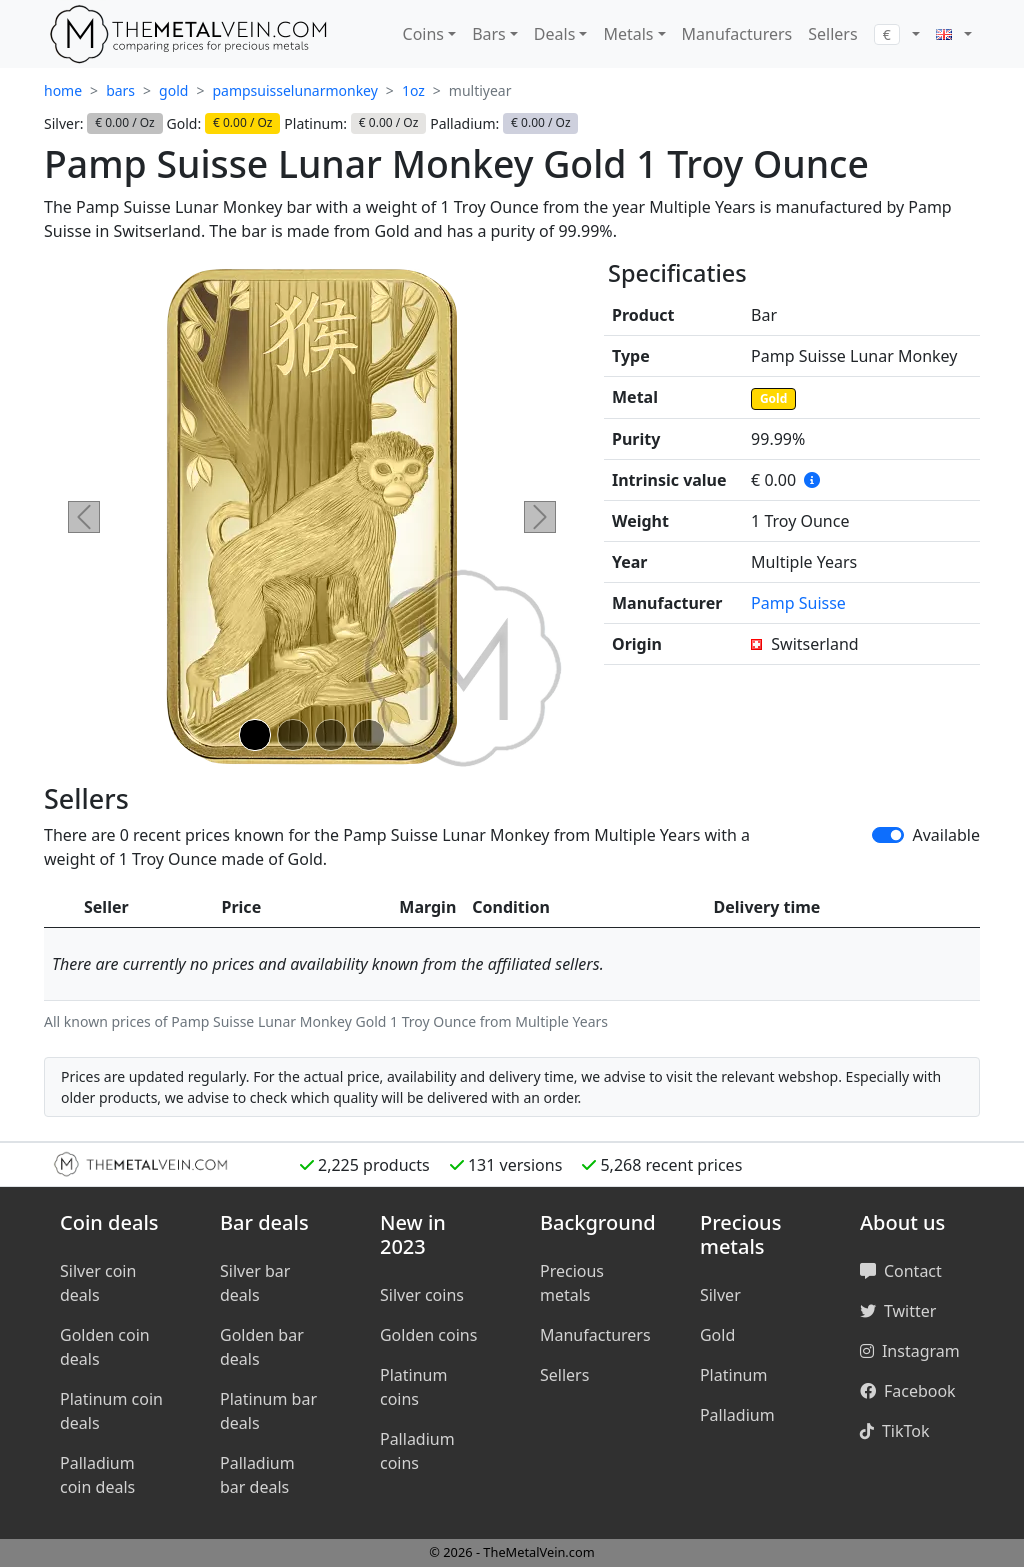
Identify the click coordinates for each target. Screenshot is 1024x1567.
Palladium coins (417, 1451)
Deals (554, 34)
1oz (413, 90)
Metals (628, 34)
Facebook (908, 1391)
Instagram (910, 1351)
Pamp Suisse (798, 603)
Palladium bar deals (257, 1475)
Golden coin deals (105, 1347)
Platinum (733, 1375)
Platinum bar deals (268, 1411)
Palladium (737, 1415)
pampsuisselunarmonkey (294, 90)
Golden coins (428, 1335)
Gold (773, 398)
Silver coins (422, 1295)
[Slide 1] (255, 735)
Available (946, 835)
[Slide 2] (293, 735)
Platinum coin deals (111, 1411)
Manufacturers (737, 34)
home (63, 90)
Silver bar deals (255, 1283)
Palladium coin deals (97, 1475)
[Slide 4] (369, 735)
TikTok (895, 1431)
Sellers (832, 34)
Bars (489, 34)
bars (120, 90)
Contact (901, 1271)
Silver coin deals (98, 1283)
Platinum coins (413, 1387)
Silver (720, 1295)
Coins (423, 34)
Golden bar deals (262, 1347)
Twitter (898, 1311)
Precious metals (572, 1283)
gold (173, 90)
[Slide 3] (331, 735)
